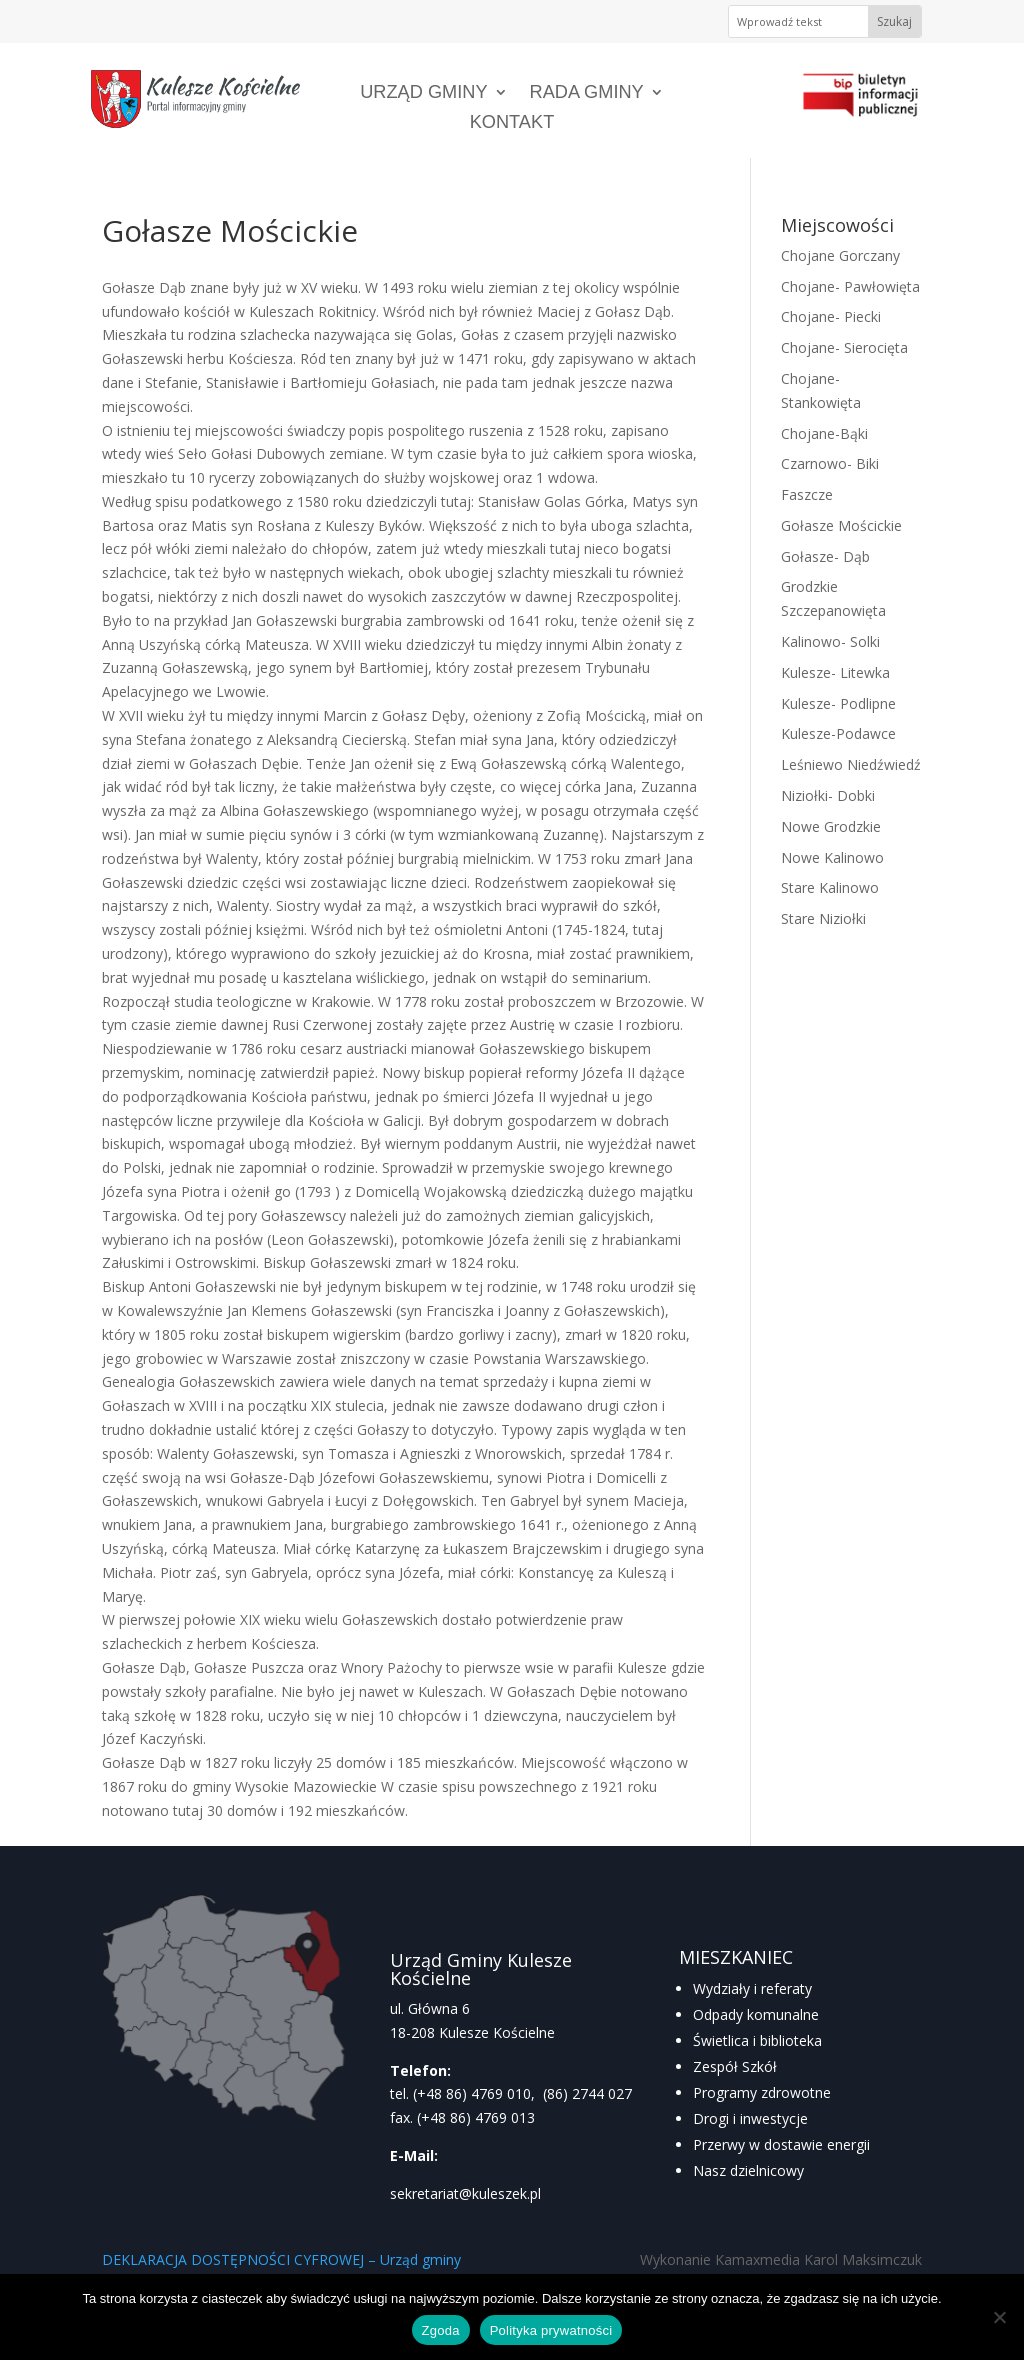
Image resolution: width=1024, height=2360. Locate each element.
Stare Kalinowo (830, 887)
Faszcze (807, 494)
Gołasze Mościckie (841, 525)
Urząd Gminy (423, 93)
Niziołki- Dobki (828, 795)
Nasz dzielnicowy (748, 2170)
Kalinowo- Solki (830, 641)
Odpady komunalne (756, 2014)
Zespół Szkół (735, 2066)
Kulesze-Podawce (838, 733)
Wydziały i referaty (752, 1988)
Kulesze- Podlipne (838, 703)
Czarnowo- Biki (830, 463)
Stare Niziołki (823, 918)
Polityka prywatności (551, 2330)
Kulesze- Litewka (835, 672)
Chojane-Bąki (824, 433)
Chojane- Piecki (831, 316)
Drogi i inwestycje (750, 2118)
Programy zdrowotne (762, 2092)
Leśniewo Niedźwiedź (851, 764)
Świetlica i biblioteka (757, 2040)
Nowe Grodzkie (831, 826)
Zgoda (441, 2330)
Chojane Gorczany (840, 255)
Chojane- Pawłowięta (850, 286)
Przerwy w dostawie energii (781, 2144)
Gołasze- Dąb (825, 556)
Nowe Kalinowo (832, 857)
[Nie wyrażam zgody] (999, 2317)
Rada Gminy (587, 93)
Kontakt (512, 123)
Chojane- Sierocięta (844, 347)
